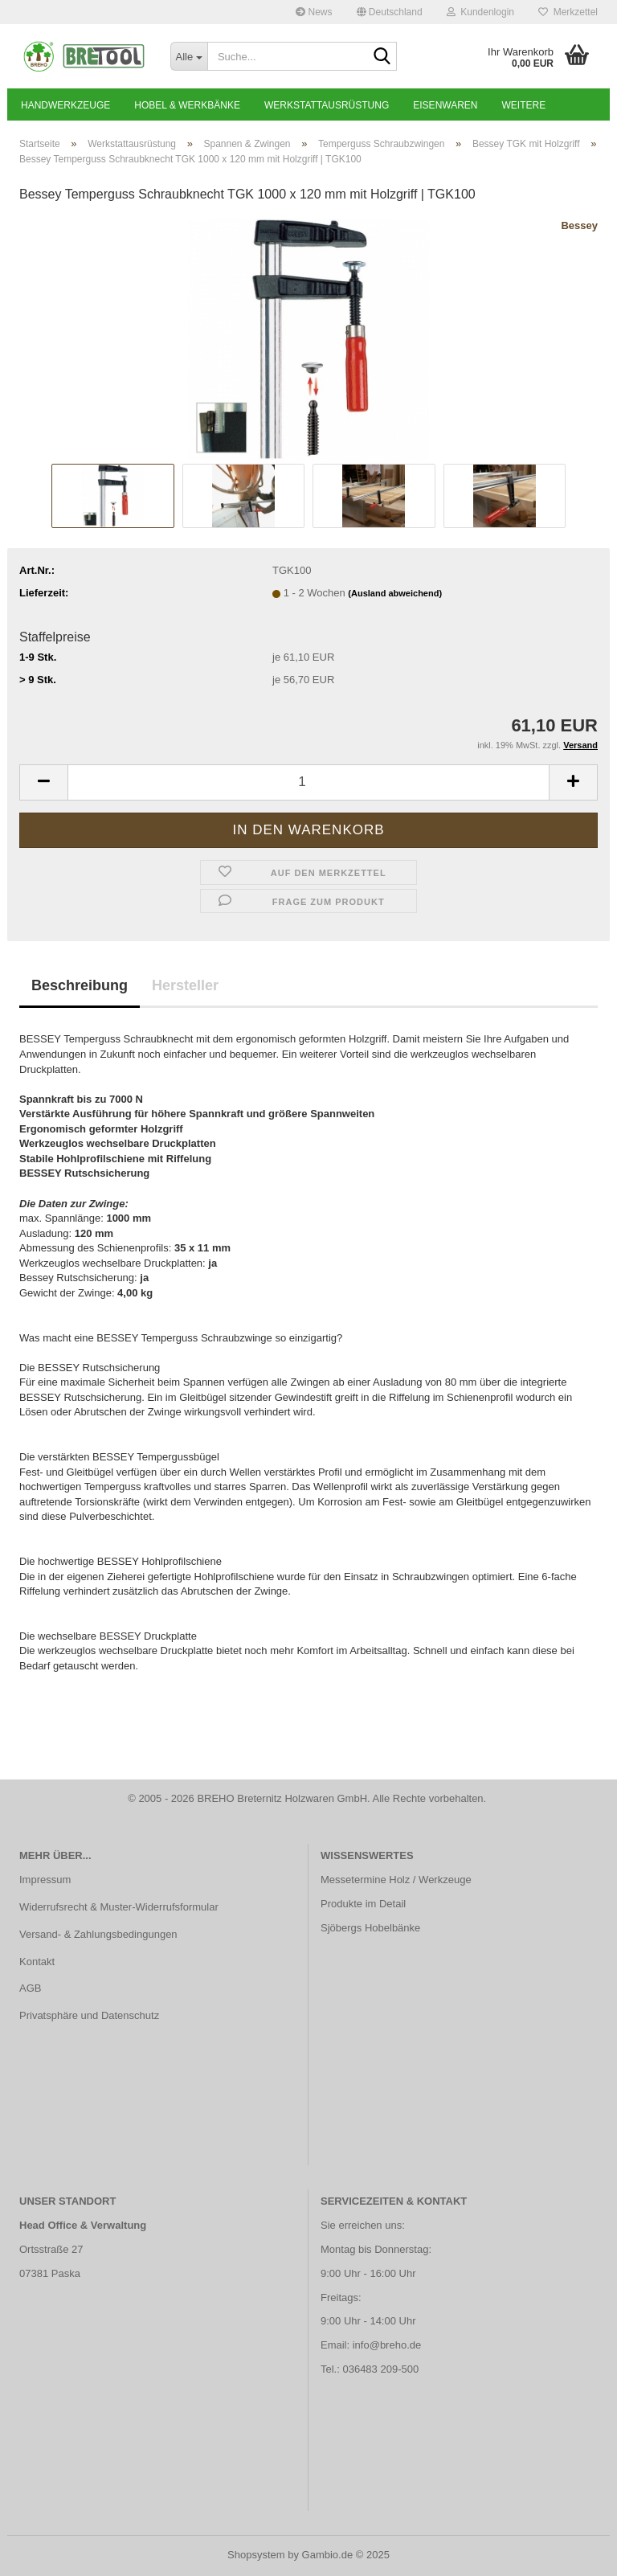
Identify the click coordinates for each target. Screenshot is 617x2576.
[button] (390, 12)
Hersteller (185, 985)
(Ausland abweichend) (395, 593)
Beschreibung (79, 985)
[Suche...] (188, 56)
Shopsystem (256, 2555)
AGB (30, 1988)
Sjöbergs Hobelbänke (370, 1928)
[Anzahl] (308, 782)
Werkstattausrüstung (326, 105)
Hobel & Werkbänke (187, 105)
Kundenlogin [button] (480, 12)
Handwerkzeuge (65, 105)
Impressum (45, 1880)
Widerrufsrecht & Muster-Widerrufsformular (119, 1907)
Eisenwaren (445, 105)
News (314, 12)
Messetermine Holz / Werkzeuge (396, 1880)
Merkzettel (568, 12)
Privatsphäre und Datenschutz (89, 2015)
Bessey (579, 225)
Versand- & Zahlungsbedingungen (98, 1934)
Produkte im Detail (363, 1904)
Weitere (524, 105)
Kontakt (37, 1962)
